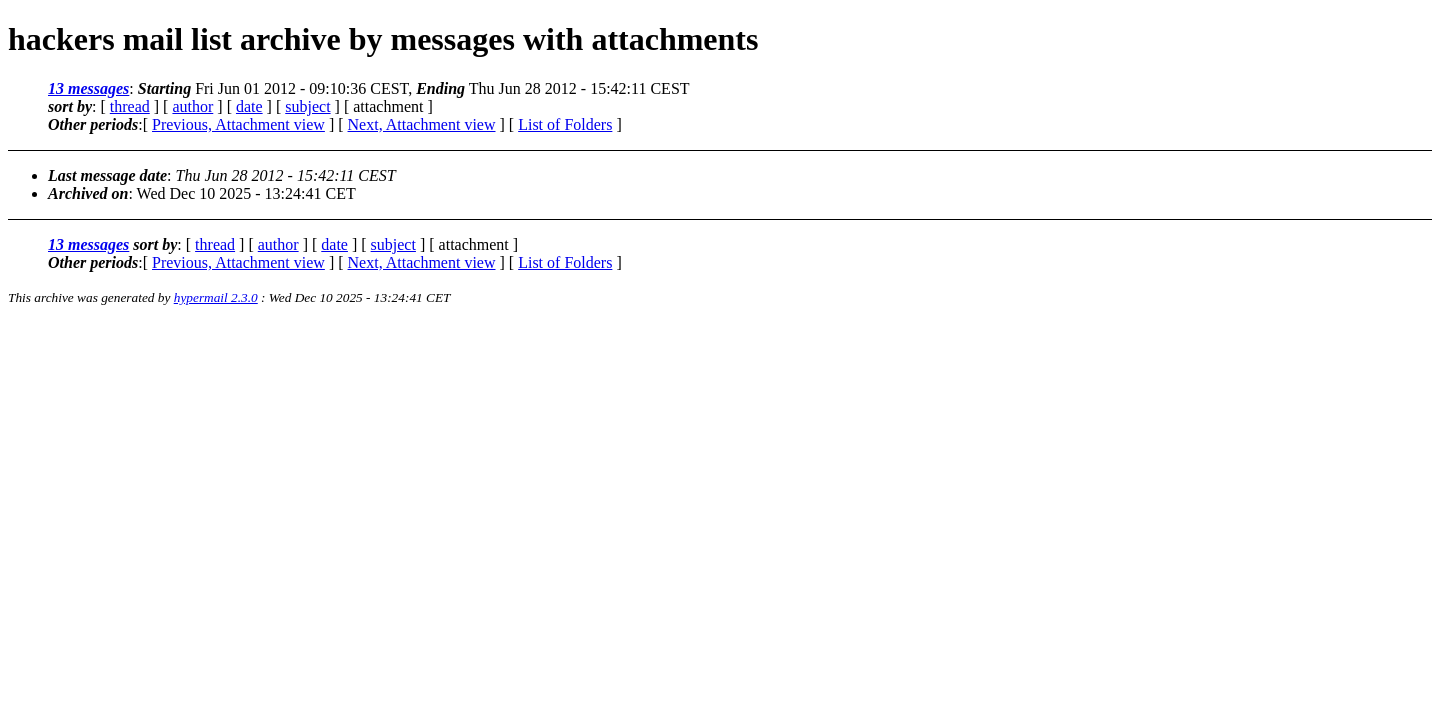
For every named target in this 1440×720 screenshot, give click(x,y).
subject (307, 106)
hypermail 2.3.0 (216, 297)
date (249, 106)
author (192, 106)
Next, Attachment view (422, 124)
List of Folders (565, 124)
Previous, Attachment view (238, 124)
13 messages (88, 88)
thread (130, 106)
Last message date (107, 175)
